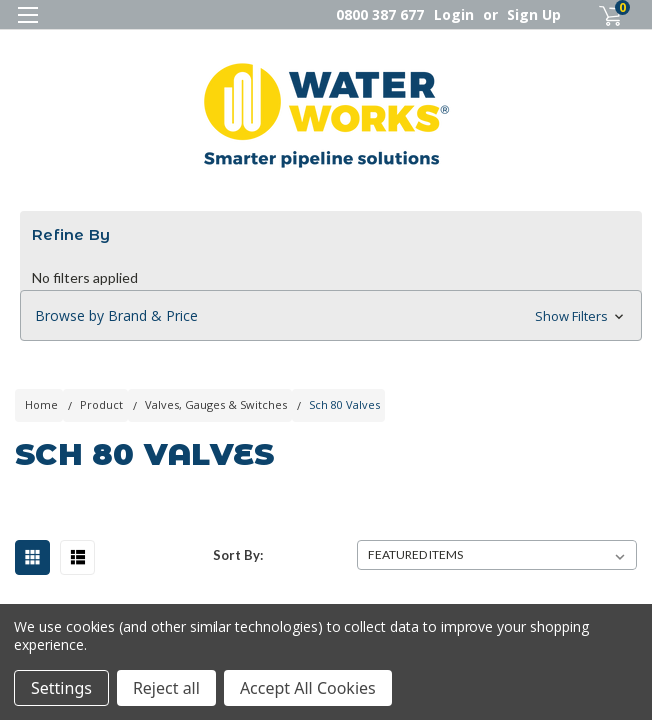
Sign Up (534, 14)
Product (101, 404)
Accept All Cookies (308, 688)
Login (454, 14)
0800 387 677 (380, 14)
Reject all (166, 688)
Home (41, 404)
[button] (331, 316)
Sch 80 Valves (344, 404)
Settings (61, 688)
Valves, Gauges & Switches (216, 404)
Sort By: (238, 555)
